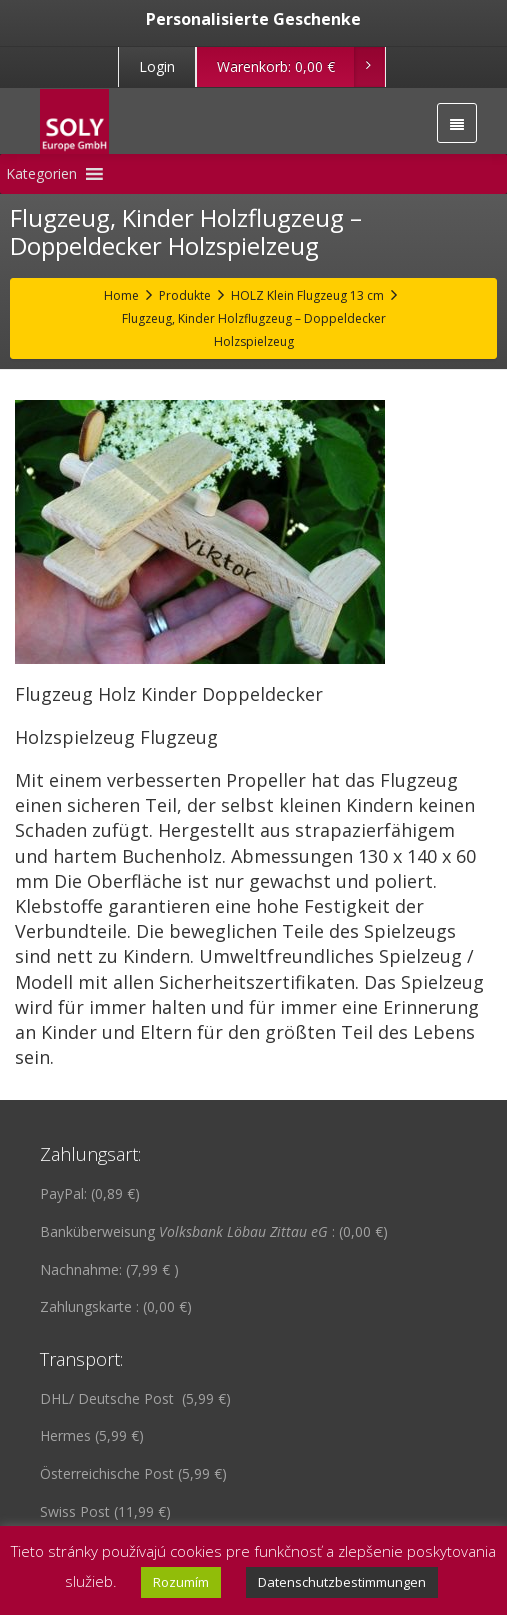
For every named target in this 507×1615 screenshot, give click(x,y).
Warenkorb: (300, 67)
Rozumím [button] (181, 1582)
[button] (41, 174)
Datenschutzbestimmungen (342, 1582)
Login (157, 66)
